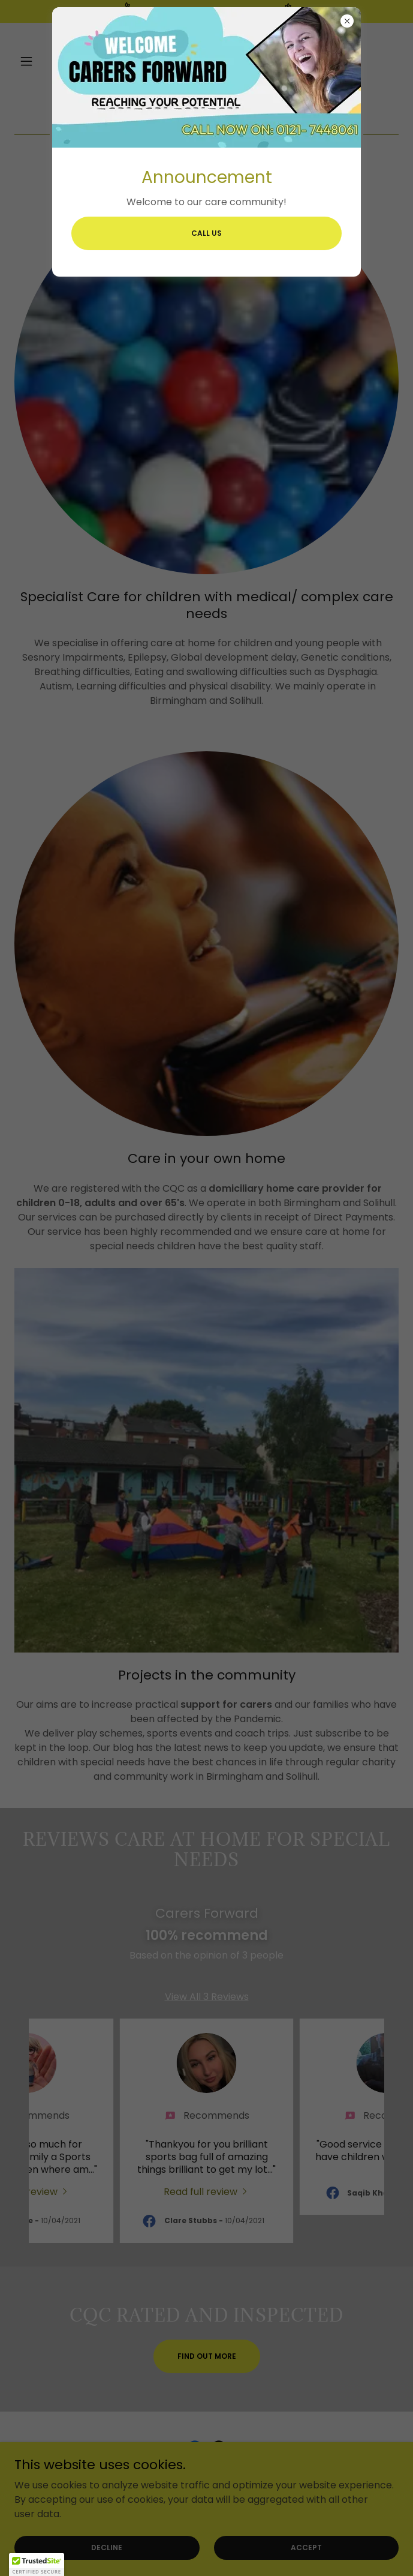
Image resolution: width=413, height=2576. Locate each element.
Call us (206, 233)
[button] (36, 2564)
